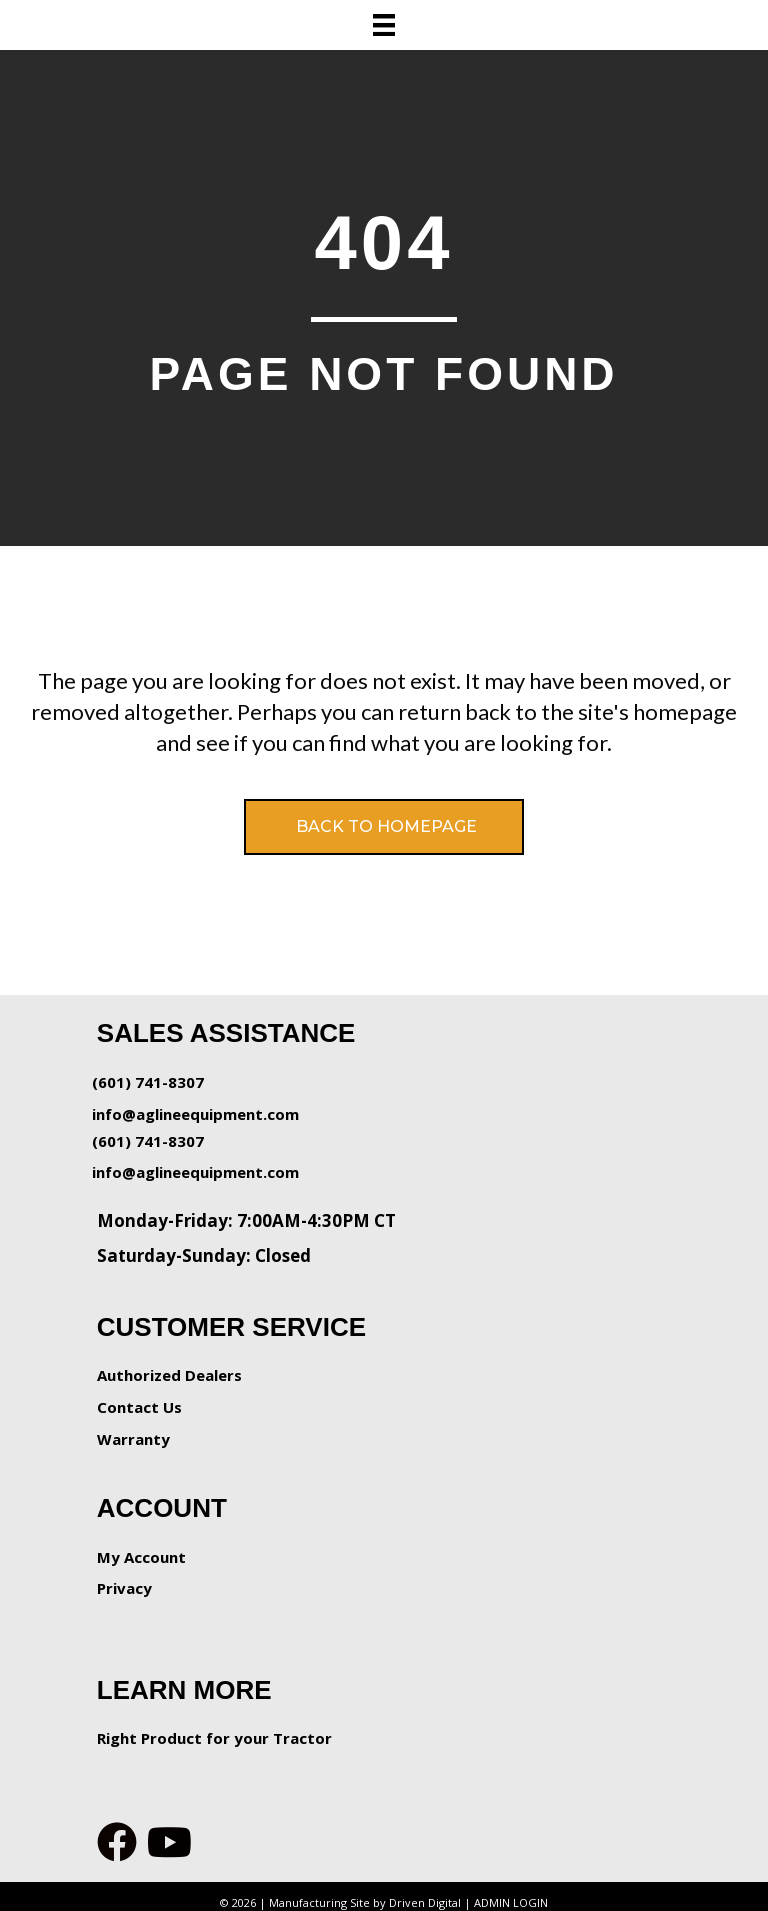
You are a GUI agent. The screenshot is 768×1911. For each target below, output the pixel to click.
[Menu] (384, 25)
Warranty (133, 1439)
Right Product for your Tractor (214, 1738)
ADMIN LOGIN (511, 1902)
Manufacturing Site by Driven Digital (365, 1902)
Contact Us (139, 1407)
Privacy (124, 1588)
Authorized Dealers (169, 1375)
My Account (141, 1557)
